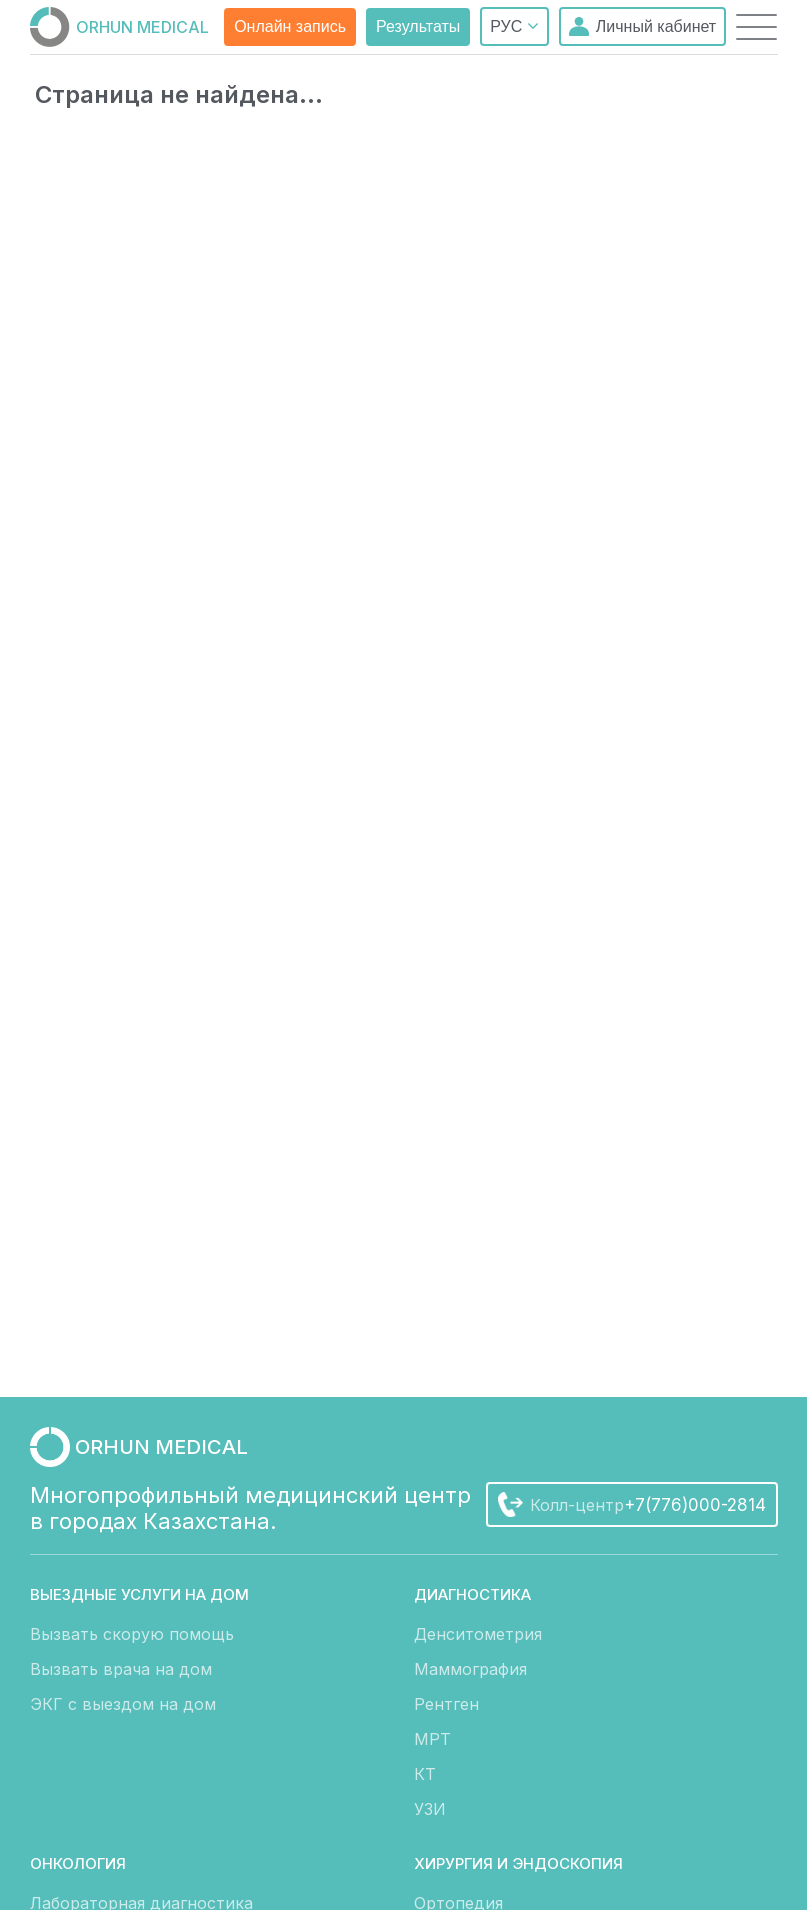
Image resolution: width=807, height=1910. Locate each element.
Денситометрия (478, 1634)
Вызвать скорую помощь (132, 1634)
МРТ (432, 1739)
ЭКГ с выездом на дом (123, 1704)
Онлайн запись (290, 26)
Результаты (418, 26)
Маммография (470, 1669)
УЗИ (430, 1809)
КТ (425, 1774)
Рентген (446, 1704)
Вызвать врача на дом (121, 1669)
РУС (514, 26)
